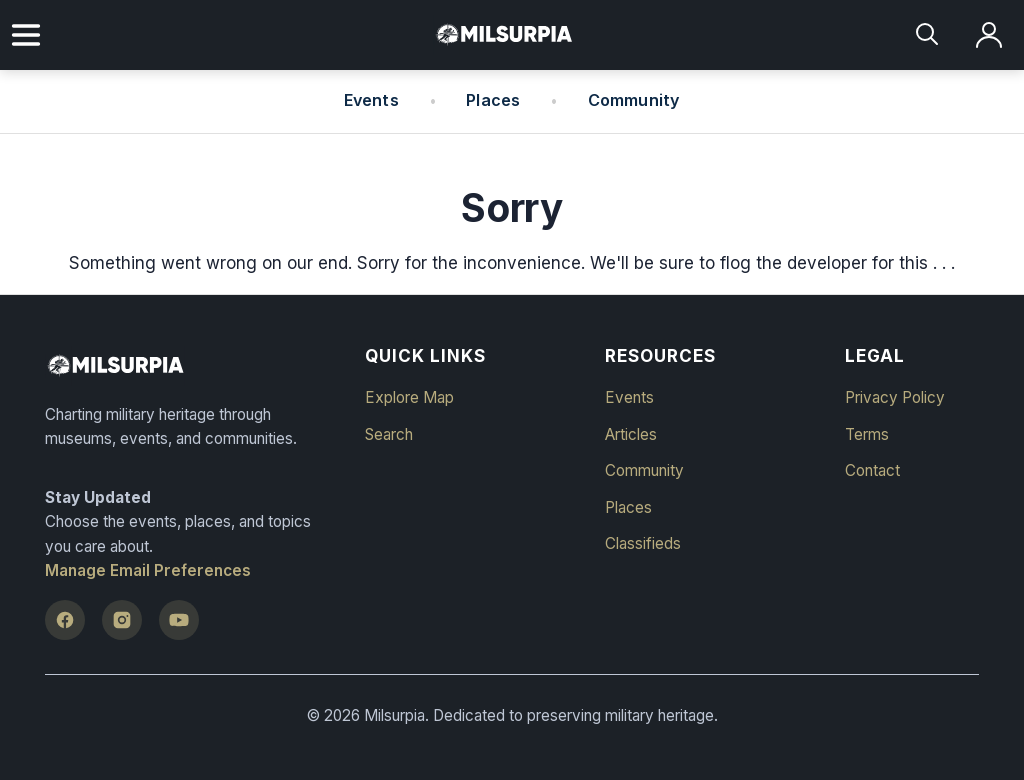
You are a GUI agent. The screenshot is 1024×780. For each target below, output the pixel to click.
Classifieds (643, 543)
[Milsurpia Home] (192, 366)
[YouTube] (179, 620)
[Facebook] (65, 620)
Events (371, 100)
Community (634, 100)
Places (493, 100)
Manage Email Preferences (148, 570)
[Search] (928, 35)
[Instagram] (122, 620)
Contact (872, 470)
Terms (867, 434)
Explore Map (409, 397)
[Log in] (989, 35)
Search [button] (389, 434)
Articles (631, 434)
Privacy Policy (895, 397)
